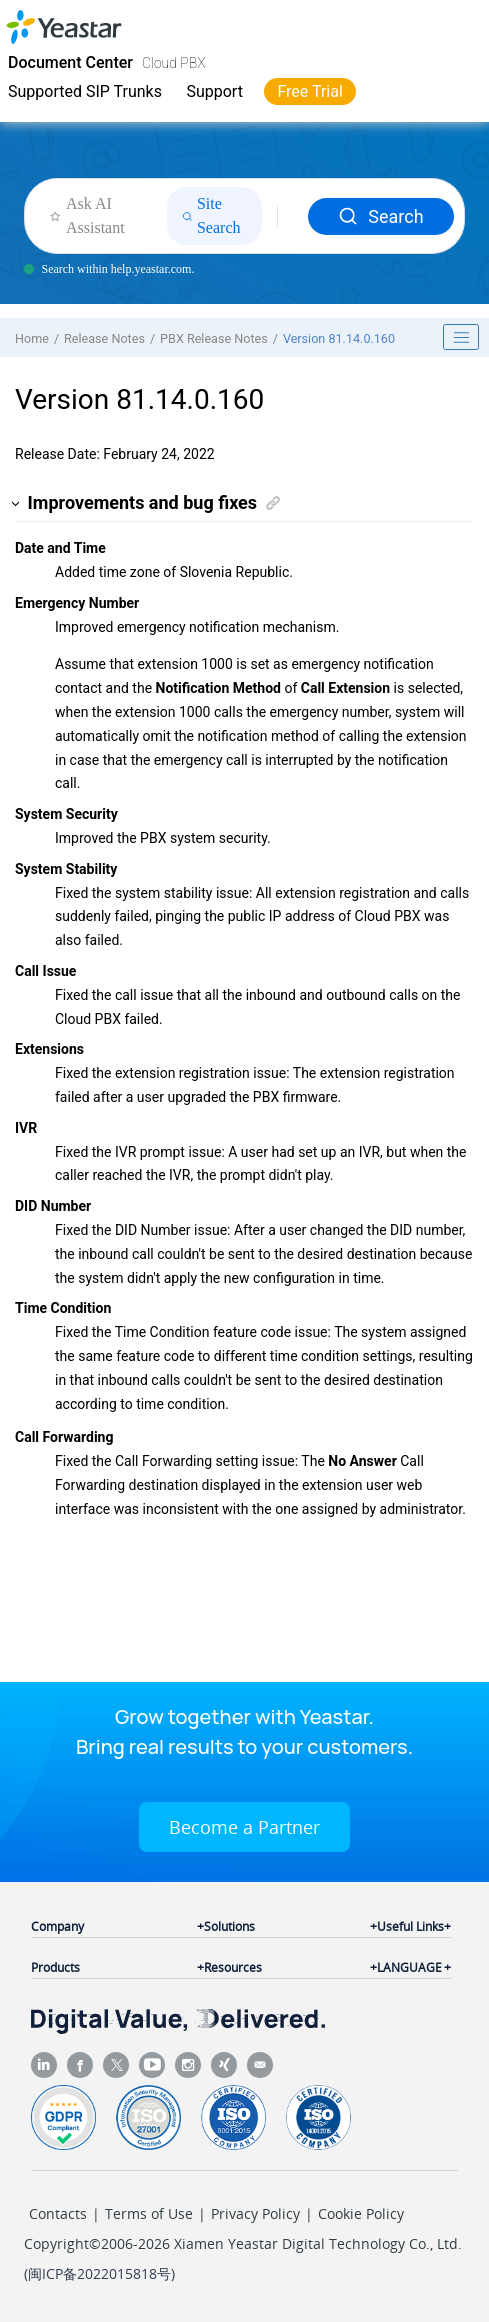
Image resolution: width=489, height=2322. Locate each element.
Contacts (58, 2213)
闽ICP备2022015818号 (99, 2273)
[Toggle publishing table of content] (461, 337)
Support (214, 91)
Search (380, 216)
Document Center (70, 62)
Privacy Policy (255, 2213)
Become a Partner (244, 1827)
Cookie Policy (361, 2213)
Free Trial (309, 91)
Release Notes (104, 338)
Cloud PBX (174, 63)
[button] (16, 503)
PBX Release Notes (214, 338)
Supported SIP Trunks (85, 91)
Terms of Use (149, 2213)
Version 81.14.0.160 (339, 338)
